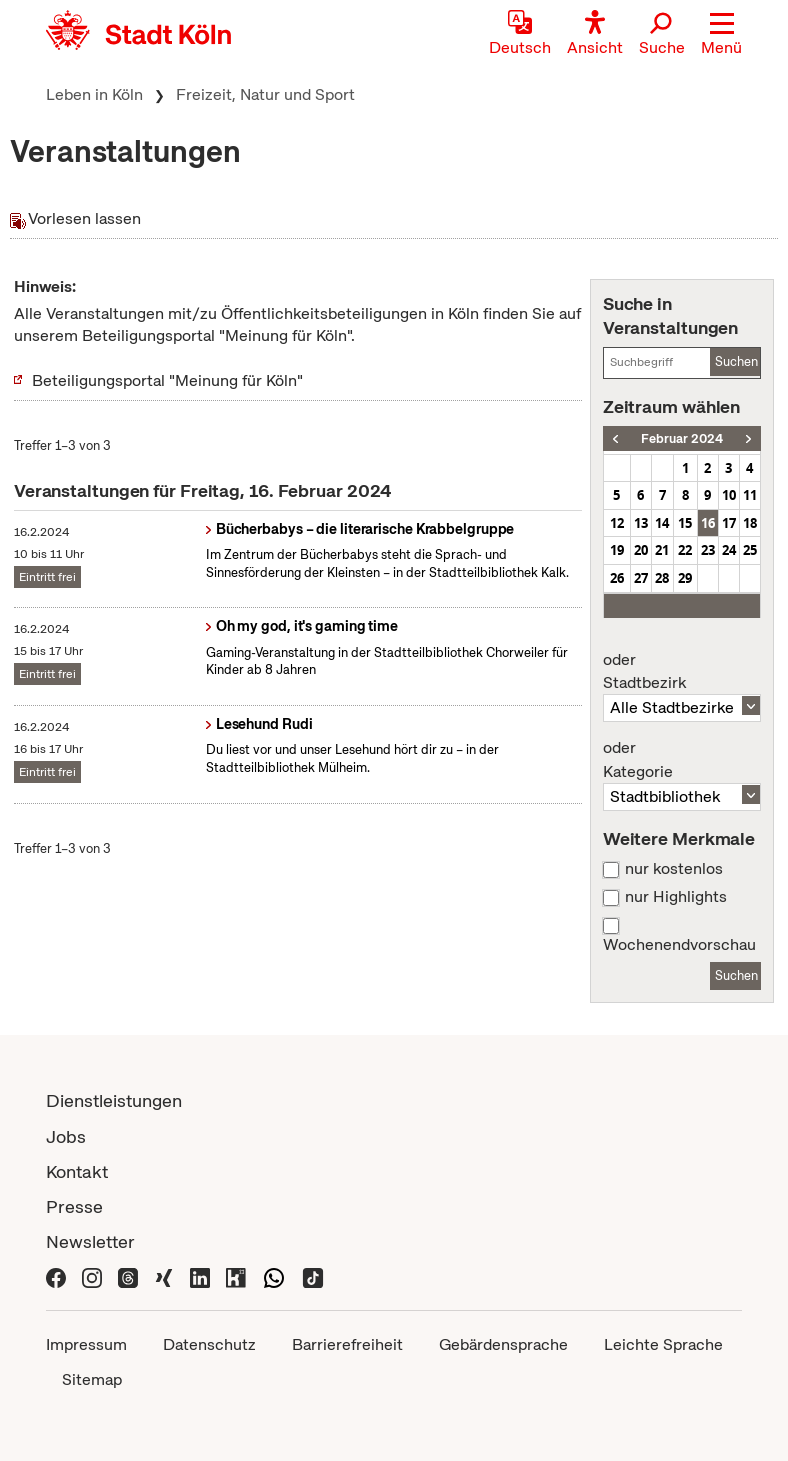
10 (729, 495)
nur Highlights (676, 897)
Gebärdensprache (503, 1344)
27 (641, 578)
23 (708, 550)
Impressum (86, 1344)
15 (685, 523)
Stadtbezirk (682, 672)
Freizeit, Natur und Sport (265, 94)
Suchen (736, 361)
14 (662, 523)
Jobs (66, 1136)
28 (662, 578)
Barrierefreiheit (347, 1344)
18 (750, 523)
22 (685, 550)
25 (750, 550)
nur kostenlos (674, 869)
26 (617, 578)
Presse (74, 1206)
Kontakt (77, 1171)
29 (685, 578)
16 (708, 523)
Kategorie (682, 760)
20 (641, 550)
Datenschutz (209, 1344)
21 (662, 550)
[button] (721, 35)
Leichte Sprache (663, 1344)
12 (617, 523)
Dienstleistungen (114, 1100)
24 (729, 550)
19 (617, 550)
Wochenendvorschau (679, 945)
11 (750, 495)
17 (729, 523)
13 (641, 523)
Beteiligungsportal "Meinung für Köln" (167, 380)
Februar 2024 (682, 438)
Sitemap (92, 1379)
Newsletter (90, 1241)
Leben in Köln (94, 94)
